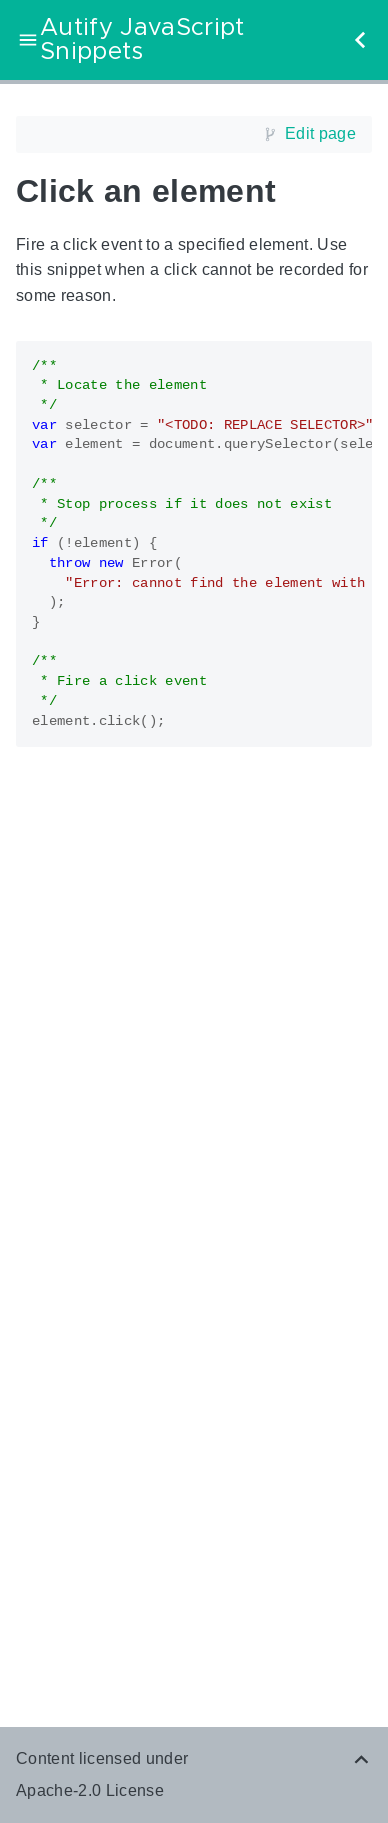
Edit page (320, 133)
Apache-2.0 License (90, 1790)
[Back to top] (361, 1758)
